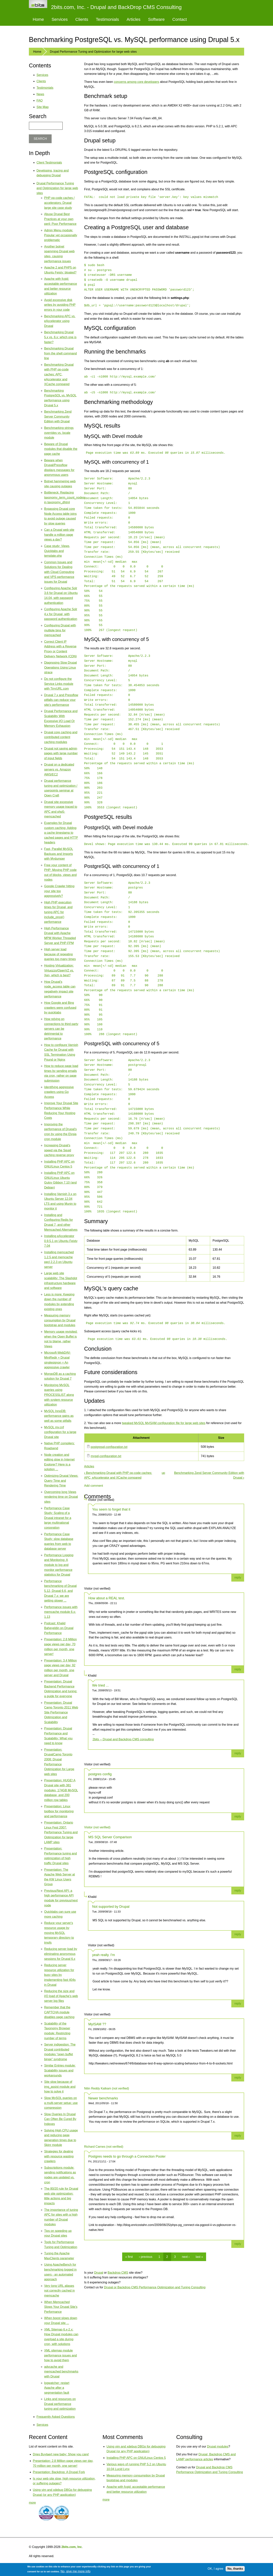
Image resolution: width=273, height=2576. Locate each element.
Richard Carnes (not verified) (103, 2146)
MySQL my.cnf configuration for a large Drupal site (60, 1432)
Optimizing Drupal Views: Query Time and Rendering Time (61, 1480)
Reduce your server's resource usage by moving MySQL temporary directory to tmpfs (59, 1932)
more (32, 2502)
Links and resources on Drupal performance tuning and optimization (60, 2403)
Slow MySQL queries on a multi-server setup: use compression (61, 2102)
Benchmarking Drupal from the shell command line (60, 353)
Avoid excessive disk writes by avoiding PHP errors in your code (60, 304)
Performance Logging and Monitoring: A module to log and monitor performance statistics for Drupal (58, 1565)
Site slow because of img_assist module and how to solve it (60, 2086)
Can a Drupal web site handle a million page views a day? (59, 534)
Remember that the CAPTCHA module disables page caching (59, 2012)
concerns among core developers (136, 81)
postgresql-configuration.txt (109, 1447)
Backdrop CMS (118, 2272)
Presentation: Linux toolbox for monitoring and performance (59, 1811)
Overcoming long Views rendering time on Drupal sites (61, 1496)
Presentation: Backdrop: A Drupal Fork (59, 2472)
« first (129, 2256)
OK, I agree (215, 2568)
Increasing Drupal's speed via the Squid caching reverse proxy (59, 1150)
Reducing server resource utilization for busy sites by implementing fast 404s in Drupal (60, 1974)
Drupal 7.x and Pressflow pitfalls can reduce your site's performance (61, 699)
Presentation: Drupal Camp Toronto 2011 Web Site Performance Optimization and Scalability (61, 1712)
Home (38, 19)
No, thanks (235, 2568)
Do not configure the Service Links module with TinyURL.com (58, 683)
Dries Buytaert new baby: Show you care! (61, 2454)
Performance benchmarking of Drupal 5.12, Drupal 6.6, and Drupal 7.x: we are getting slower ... (60, 1590)
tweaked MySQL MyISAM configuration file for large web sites (163, 1423)
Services (60, 19)
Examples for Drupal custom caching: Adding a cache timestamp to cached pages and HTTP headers (61, 832)
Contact (179, 19)
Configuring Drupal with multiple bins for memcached (60, 630)
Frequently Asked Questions (56, 2416)
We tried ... (100, 1685)
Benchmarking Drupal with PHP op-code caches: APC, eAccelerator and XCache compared (59, 374)
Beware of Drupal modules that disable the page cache (60, 448)
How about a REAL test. (106, 1598)
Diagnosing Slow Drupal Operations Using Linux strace (60, 667)
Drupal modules (217, 2446)
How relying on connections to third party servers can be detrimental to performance (61, 1028)
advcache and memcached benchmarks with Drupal (61, 2371)
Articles (133, 19)
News (40, 94)
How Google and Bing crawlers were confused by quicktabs (60, 1007)
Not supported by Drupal (110, 1907)
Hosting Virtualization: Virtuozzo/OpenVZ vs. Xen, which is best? (59, 970)
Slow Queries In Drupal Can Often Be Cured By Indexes (60, 2119)
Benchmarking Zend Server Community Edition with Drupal (58, 416)
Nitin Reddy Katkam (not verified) (106, 2088)
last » (199, 2256)
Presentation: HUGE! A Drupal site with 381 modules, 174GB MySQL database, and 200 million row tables (61, 1790)
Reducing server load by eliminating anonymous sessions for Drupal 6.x (60, 1953)
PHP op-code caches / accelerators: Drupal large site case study (59, 202)
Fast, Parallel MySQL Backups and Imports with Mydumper (58, 853)
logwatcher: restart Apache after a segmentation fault (56, 2387)
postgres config (100, 1774)
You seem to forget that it (111, 1509)
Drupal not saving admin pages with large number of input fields (61, 753)
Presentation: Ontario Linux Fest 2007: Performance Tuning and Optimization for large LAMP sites (61, 1832)
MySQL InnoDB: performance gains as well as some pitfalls (59, 1415)
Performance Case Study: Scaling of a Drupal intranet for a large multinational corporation (57, 1518)
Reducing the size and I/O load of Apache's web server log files (61, 1995)
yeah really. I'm (103, 1955)
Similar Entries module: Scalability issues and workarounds (60, 2070)
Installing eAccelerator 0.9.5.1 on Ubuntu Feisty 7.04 (60, 1240)
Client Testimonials (49, 162)
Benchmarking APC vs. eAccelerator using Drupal (60, 321)
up (163, 1472)
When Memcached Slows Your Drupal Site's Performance (60, 2306)
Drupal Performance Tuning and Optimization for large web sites (93, 51)
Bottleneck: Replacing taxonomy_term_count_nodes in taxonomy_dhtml (64, 497)
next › (185, 2256)
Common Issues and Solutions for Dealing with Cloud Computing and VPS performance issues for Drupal (59, 572)
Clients (81, 19)
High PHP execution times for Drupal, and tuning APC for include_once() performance (58, 912)
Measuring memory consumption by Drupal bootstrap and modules (60, 1320)
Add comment (93, 1485)
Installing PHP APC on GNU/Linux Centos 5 (136, 2457)
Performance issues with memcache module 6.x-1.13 (60, 1611)
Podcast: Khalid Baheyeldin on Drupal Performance (58, 1628)
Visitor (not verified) (97, 1827)
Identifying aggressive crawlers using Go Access (59, 1091)
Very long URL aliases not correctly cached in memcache (59, 2290)
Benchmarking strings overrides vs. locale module (59, 432)
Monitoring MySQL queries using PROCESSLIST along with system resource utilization (59, 1394)
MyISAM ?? (97, 2024)
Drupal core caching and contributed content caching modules (60, 737)
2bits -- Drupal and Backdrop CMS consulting (123, 1739)
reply (237, 1577)
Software (156, 19)
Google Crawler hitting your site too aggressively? (59, 890)
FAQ (40, 100)
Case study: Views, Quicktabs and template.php (57, 550)
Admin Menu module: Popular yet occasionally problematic (60, 235)
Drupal (98, 2272)
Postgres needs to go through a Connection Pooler (127, 2156)
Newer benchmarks (103, 2098)
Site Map (43, 107)
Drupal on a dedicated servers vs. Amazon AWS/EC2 (59, 769)
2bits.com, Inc (71, 2547)
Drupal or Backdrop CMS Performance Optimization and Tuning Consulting (155, 2287)
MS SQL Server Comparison (110, 1837)
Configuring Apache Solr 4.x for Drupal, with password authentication (60, 614)
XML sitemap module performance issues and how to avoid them (60, 2355)
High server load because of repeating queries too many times (60, 954)
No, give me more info (76, 2571)
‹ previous (145, 2256)
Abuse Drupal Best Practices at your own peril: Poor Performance (60, 218)
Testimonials (107, 19)
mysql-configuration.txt (106, 1456)
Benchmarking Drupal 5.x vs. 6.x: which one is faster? (60, 337)
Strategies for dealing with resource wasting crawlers (59, 2156)
